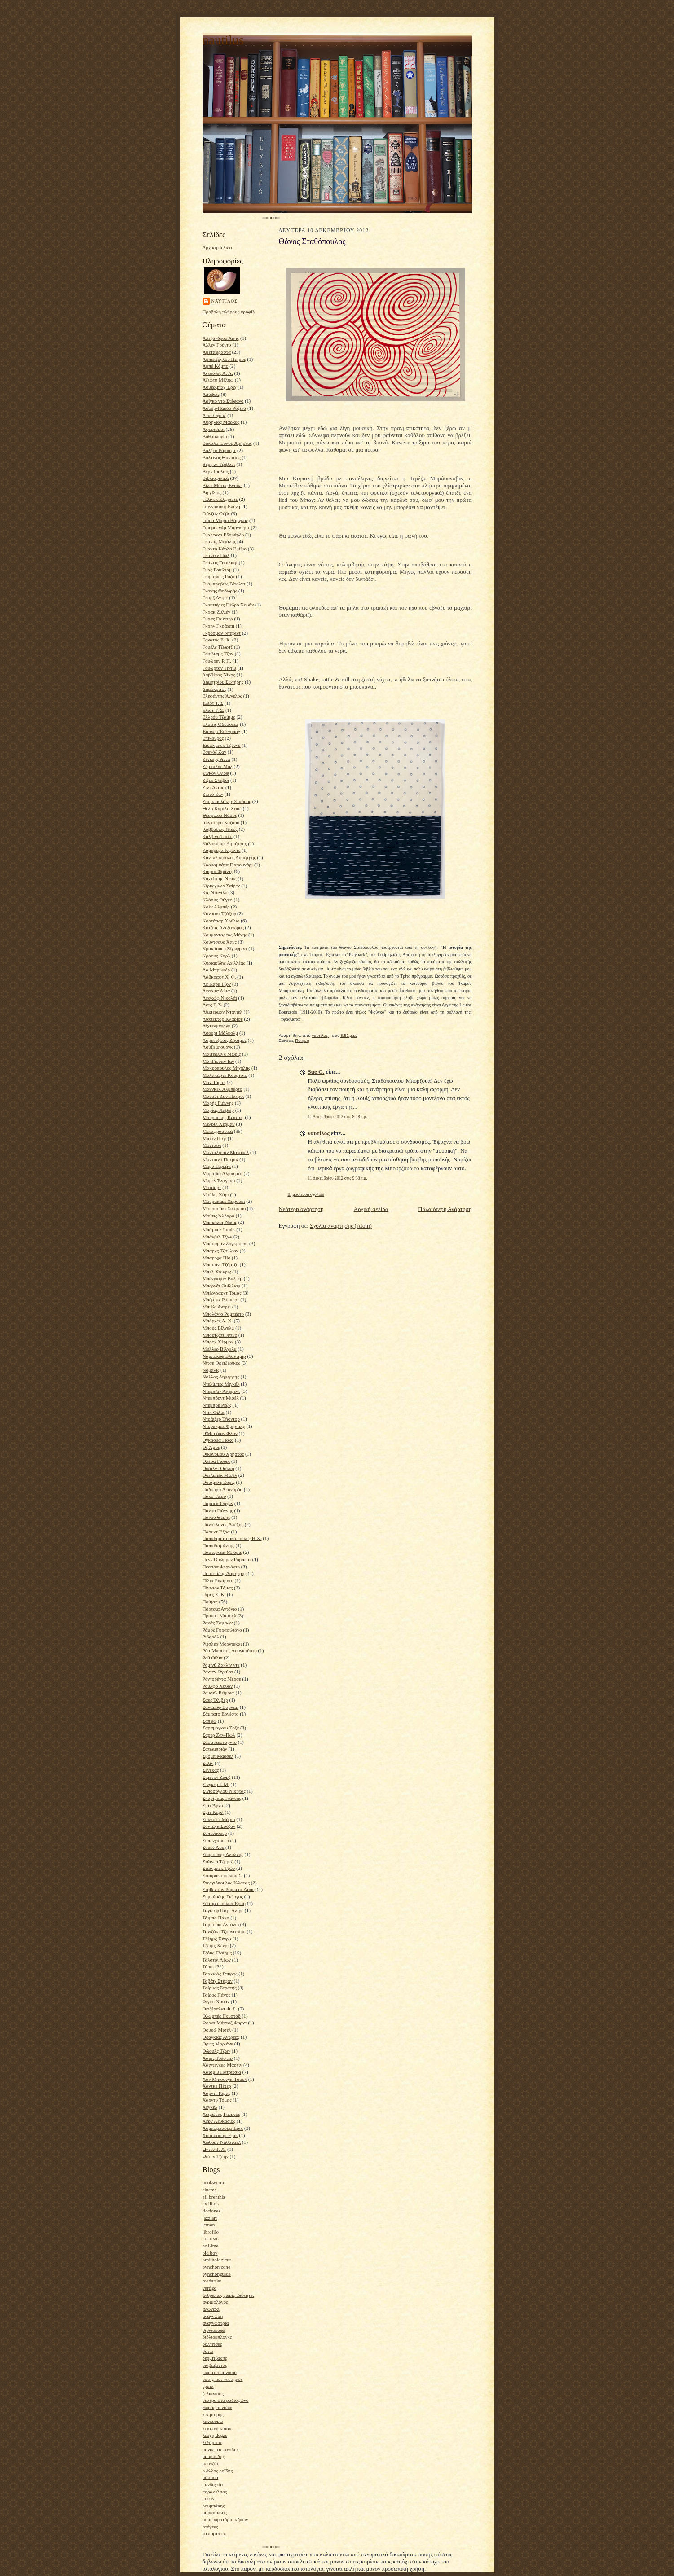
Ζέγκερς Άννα (216, 759)
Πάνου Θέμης (216, 1517)
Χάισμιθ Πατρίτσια (222, 2072)
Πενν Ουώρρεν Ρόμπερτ (227, 1559)
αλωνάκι (211, 2309)
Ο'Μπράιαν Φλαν (220, 1433)
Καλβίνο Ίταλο (218, 836)
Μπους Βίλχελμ (218, 1327)
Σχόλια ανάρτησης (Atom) (341, 1225)
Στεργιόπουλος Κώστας (226, 1882)
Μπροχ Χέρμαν (218, 1341)
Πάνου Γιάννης (218, 1510)
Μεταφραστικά (218, 1131)
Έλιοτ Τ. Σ (213, 703)
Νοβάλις (211, 1370)
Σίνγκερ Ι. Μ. (216, 1784)
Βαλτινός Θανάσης (222, 457)
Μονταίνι (212, 1145)
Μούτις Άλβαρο (218, 1215)
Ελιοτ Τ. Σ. (214, 710)
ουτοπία (211, 2477)
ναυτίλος (224, 300)
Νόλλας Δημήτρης (221, 1376)
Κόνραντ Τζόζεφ (219, 913)
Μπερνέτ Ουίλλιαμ (222, 1285)
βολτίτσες (212, 2344)
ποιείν (209, 2498)
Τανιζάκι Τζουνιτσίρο (224, 1931)
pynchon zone (216, 2266)
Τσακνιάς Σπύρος (220, 1973)
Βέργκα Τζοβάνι (219, 464)
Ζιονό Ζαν (213, 794)
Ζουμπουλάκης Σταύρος (227, 801)
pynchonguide (217, 2274)
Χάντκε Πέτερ (217, 2086)
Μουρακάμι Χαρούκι (224, 1201)
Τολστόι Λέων (217, 1959)
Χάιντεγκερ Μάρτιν (222, 2064)
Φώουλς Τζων (217, 2051)
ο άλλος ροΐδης (218, 2470)
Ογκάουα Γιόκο (218, 1440)
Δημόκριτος (214, 689)
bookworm (213, 2182)
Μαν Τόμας (214, 1082)
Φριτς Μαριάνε (218, 2043)
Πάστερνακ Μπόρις (222, 1552)
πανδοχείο (213, 2484)
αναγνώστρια (216, 2323)
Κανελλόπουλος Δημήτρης (229, 857)
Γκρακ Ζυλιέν (216, 611)
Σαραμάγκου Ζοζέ (221, 1727)
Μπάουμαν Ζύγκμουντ (225, 1243)
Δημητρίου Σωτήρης (223, 682)
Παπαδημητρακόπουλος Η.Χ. (232, 1538)
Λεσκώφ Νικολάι (220, 998)
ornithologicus (217, 2259)
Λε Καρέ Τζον (217, 984)
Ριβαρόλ (211, 1636)
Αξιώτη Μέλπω (218, 379)
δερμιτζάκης (215, 2358)
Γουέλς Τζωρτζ (218, 646)
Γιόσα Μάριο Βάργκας (225, 520)
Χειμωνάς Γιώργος (221, 2114)
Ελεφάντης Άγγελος (222, 695)
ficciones (211, 2210)
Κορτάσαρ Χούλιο (221, 920)
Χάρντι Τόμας (217, 2093)
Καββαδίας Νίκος (220, 829)
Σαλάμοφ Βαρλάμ (221, 1707)
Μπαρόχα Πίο (217, 1257)
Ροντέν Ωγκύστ (218, 1671)
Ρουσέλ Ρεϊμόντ (218, 1692)
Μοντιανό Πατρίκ (220, 1159)
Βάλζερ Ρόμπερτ (219, 450)
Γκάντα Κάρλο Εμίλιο (225, 548)
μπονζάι (210, 2463)
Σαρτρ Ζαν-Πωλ (219, 1735)
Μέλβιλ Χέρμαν (219, 1124)
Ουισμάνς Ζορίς (219, 1482)
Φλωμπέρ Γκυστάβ (222, 2016)
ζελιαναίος (213, 2393)
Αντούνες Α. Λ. (218, 373)
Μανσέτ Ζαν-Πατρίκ (223, 1096)
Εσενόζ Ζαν (214, 752)
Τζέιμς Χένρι (216, 1945)
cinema (210, 2189)
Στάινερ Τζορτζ (218, 1861)
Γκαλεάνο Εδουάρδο (223, 534)
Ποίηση (210, 1601)
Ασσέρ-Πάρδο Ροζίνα (225, 408)
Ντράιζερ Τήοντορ (221, 1419)
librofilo (211, 2231)
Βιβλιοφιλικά (216, 478)
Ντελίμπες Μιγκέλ (221, 1384)
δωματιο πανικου (220, 2372)
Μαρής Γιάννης (218, 1103)
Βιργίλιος (212, 492)
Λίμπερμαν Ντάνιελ (222, 1011)
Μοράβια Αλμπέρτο (222, 1173)
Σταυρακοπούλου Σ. (223, 1875)
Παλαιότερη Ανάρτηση (444, 1209)
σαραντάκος (215, 2512)
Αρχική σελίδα (217, 247)
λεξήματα (212, 2442)
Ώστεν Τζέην (216, 2156)
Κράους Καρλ (216, 955)
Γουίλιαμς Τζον (218, 653)
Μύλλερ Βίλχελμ (220, 1349)
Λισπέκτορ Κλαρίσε (223, 1019)
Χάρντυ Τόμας (217, 2099)
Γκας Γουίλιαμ (217, 569)
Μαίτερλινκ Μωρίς (222, 1054)
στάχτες (210, 2526)
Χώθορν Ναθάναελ (222, 2142)
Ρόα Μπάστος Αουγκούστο (230, 1650)
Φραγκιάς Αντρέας (221, 2037)
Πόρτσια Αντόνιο (220, 1608)
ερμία (208, 2386)
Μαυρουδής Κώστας (223, 1117)
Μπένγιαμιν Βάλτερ (222, 1278)
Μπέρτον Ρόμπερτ (221, 1299)
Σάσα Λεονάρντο (220, 1742)
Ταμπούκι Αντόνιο (221, 1924)
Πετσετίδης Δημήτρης (225, 1573)
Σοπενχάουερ (216, 1840)
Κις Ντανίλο (215, 892)
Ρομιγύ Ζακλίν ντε (221, 1665)
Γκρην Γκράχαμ (218, 625)
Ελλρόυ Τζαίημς (219, 717)
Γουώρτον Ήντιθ (219, 668)
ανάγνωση (213, 2316)
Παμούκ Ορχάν (218, 1503)
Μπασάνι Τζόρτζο (220, 1264)
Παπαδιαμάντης (218, 1545)
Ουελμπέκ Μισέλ (220, 1475)
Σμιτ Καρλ (213, 1812)
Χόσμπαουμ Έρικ (220, 2135)
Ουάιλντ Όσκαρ (218, 1468)
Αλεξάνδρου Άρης (221, 338)
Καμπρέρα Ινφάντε (222, 850)
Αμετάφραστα (217, 352)
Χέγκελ (210, 2107)
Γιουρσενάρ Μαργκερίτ (226, 527)
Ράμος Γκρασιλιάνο (222, 1629)
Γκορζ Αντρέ (215, 597)
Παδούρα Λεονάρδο (223, 1489)
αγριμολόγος (215, 2301)
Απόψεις (211, 394)
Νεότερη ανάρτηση (301, 1209)
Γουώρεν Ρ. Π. (217, 660)
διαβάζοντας (215, 2365)
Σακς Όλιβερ (215, 1700)
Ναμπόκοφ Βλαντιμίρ (224, 1356)
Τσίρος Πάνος (216, 1994)
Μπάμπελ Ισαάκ (219, 1229)
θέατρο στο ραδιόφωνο (226, 2400)
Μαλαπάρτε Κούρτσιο (225, 1075)
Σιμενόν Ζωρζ (217, 1777)
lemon (209, 2224)
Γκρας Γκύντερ (218, 618)
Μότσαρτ (212, 1187)
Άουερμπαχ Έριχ (220, 387)
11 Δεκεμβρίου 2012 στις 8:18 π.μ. (337, 1116)
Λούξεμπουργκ (218, 1046)
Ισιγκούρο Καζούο (221, 822)
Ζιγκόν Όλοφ (216, 773)
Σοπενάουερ (215, 1833)
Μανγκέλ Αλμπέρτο (222, 1089)
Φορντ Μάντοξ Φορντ (225, 2022)
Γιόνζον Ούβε (216, 513)
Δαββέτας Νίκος (219, 674)
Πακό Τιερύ (214, 1496)
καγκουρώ (213, 2421)
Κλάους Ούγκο (218, 899)
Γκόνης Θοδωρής (220, 590)
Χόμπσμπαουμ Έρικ (223, 2128)
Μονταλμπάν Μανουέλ (226, 1152)
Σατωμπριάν (215, 1748)
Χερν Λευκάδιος (219, 2121)
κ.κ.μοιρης (213, 2414)
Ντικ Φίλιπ (214, 1412)
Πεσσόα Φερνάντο (221, 1566)
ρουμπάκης (214, 2505)
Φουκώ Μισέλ (217, 2029)
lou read (211, 2238)
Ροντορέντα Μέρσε (222, 1678)
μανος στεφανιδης (221, 2449)
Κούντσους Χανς (220, 941)
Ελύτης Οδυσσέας (221, 724)
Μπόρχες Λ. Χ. (218, 1320)
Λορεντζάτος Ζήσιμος (225, 1040)
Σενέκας (211, 1770)
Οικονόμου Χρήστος (223, 1454)
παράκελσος (215, 2491)
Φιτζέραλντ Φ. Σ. (220, 2008)
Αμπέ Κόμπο (216, 366)
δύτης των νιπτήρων (223, 2379)
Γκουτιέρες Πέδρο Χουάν (228, 604)
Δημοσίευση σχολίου (306, 1194)
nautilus (223, 40)
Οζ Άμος (211, 1447)
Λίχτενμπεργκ (217, 1025)
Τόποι (208, 1966)
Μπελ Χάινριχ (217, 1271)
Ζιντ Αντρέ (214, 787)
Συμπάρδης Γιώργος (223, 1896)
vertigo (210, 2288)
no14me (211, 2245)
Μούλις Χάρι (216, 1194)
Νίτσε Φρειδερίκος (221, 1362)
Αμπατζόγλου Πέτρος (224, 359)
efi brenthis (214, 2196)
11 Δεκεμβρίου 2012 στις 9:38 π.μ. (337, 1178)
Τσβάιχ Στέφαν (218, 1981)
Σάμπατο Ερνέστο (221, 1713)
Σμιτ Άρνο (213, 1805)
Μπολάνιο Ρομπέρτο (223, 1314)
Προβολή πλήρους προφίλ (229, 311)
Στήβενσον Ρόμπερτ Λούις (229, 1889)
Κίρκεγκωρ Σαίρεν (221, 885)
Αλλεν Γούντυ (217, 344)
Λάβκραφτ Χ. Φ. (219, 976)
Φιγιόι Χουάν (216, 2001)
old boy (210, 2253)
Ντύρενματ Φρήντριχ (224, 1426)
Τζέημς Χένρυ (217, 1938)
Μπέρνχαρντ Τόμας (222, 1292)
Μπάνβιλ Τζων (218, 1236)
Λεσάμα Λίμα (216, 990)
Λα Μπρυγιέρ (216, 969)
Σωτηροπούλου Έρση (224, 1903)
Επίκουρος (213, 738)
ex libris (211, 2203)
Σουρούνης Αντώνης (223, 1854)
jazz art (210, 2218)
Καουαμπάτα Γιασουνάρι (228, 864)
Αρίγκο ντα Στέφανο (223, 401)
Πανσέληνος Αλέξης (223, 1524)
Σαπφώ (210, 1721)
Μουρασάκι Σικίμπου (224, 1208)
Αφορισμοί (214, 429)
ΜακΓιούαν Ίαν (218, 1061)
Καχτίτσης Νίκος (220, 878)
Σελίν (208, 1763)
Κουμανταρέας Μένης (225, 934)
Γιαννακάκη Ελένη (221, 506)
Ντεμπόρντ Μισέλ (221, 1397)
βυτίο (208, 2351)
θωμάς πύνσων (217, 2407)
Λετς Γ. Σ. (213, 1004)
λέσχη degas (215, 2435)
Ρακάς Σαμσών (218, 1622)
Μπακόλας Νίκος (220, 1222)
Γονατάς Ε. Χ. (217, 639)
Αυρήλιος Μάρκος (221, 422)
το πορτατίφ (215, 2533)
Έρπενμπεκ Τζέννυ (222, 745)
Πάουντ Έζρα (216, 1531)
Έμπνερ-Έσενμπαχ (221, 731)
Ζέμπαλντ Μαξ (218, 766)
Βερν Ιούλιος (216, 471)
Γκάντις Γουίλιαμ (220, 562)
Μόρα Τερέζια (217, 1166)
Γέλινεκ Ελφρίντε (220, 499)
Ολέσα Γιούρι (216, 1461)
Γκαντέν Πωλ (216, 555)
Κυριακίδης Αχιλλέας (224, 962)
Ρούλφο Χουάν (218, 1686)
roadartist (212, 2280)
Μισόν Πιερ (215, 1138)
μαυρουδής (214, 2456)
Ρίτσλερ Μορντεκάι (222, 1643)
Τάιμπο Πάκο (216, 1917)
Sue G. (316, 1071)
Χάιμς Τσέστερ (218, 2058)
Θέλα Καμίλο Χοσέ (222, 808)
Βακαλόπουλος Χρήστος (227, 443)
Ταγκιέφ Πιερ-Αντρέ (223, 1910)
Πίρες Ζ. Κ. (214, 1594)
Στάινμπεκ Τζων (219, 1868)
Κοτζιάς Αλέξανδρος (223, 927)
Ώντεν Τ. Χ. (214, 2149)
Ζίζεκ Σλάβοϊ (216, 780)
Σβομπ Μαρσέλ (218, 1756)
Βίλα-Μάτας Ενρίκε (223, 485)
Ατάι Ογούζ (214, 415)
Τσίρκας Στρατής (220, 1987)
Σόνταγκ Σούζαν (219, 1826)
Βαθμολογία (215, 436)
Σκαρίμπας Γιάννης (222, 1798)
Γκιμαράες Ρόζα (219, 576)
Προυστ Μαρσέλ (220, 1615)
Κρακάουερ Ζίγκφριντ (225, 948)
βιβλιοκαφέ (214, 2330)
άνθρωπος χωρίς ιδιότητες (229, 2295)
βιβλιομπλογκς (217, 2336)
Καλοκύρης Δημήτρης (225, 843)
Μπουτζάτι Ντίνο (220, 1335)
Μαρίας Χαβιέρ (218, 1110)
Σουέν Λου (214, 1847)
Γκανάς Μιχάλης (219, 541)
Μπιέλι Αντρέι (217, 1306)
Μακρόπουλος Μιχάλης (227, 1068)
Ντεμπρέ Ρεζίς (217, 1405)
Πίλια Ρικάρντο (218, 1580)
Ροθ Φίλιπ (213, 1657)
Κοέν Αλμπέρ (216, 906)
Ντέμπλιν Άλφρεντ (221, 1391)
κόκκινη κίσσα (217, 2428)
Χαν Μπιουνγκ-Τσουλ (225, 2079)
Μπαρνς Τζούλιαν (220, 1250)
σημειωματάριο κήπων (225, 2519)
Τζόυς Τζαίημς (217, 1952)
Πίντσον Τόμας (218, 1587)
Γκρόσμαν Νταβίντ (222, 633)
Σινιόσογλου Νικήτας (224, 1791)
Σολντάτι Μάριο (219, 1819)
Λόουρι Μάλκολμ (220, 1033)
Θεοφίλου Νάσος (220, 815)
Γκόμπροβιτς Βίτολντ (224, 583)
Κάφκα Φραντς (218, 871)
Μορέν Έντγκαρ (219, 1180)
